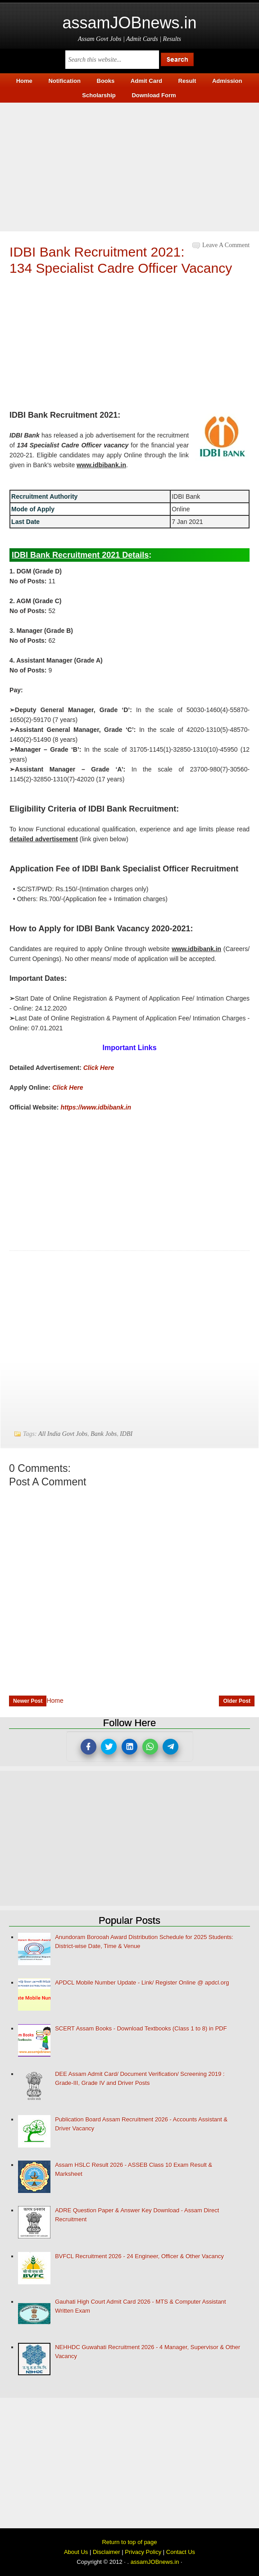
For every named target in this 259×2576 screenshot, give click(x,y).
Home (54, 1700)
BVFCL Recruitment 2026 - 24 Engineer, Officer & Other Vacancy (139, 2256)
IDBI (126, 1433)
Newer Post (27, 1701)
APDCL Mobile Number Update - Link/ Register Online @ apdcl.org (142, 1982)
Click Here (98, 1067)
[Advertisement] (129, 166)
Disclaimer (106, 2552)
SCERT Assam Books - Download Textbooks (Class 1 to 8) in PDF (141, 2028)
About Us (76, 2552)
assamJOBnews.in (129, 23)
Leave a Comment (226, 245)
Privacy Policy (143, 2552)
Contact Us (180, 2552)
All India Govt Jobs (62, 1433)
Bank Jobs (104, 1433)
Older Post (236, 1701)
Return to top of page (129, 2542)
